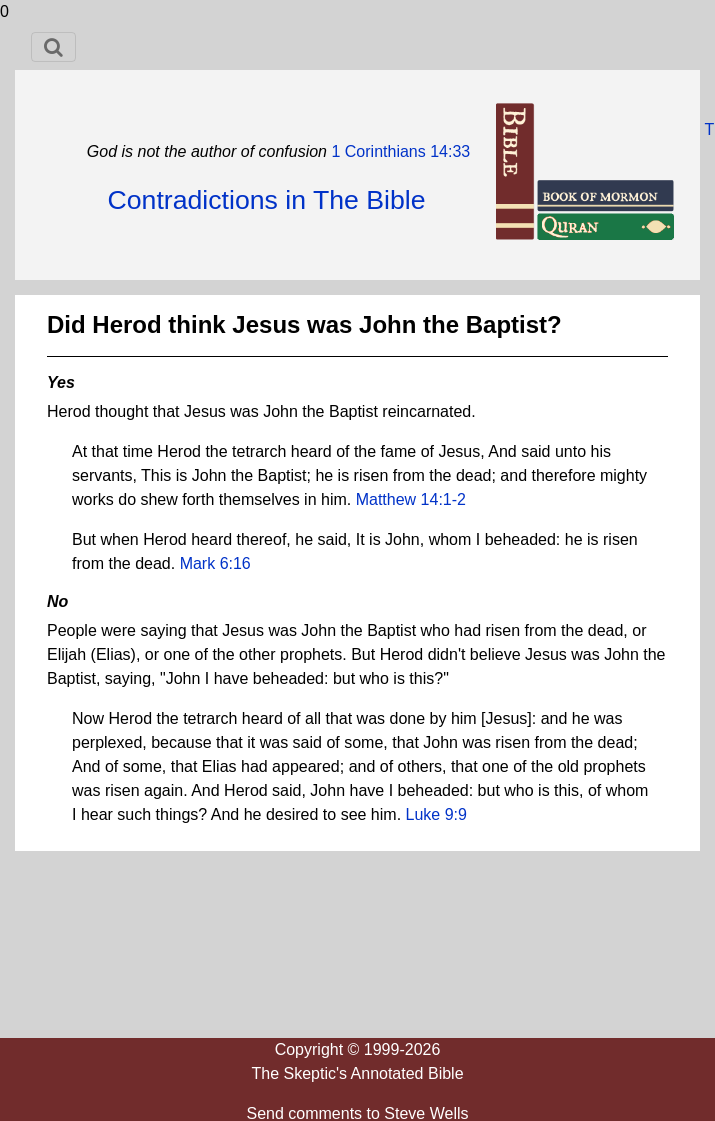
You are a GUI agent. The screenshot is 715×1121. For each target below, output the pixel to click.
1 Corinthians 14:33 (398, 151)
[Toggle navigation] (53, 47)
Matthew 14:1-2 (411, 499)
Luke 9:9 (436, 814)
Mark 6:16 (215, 563)
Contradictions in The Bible (266, 200)
